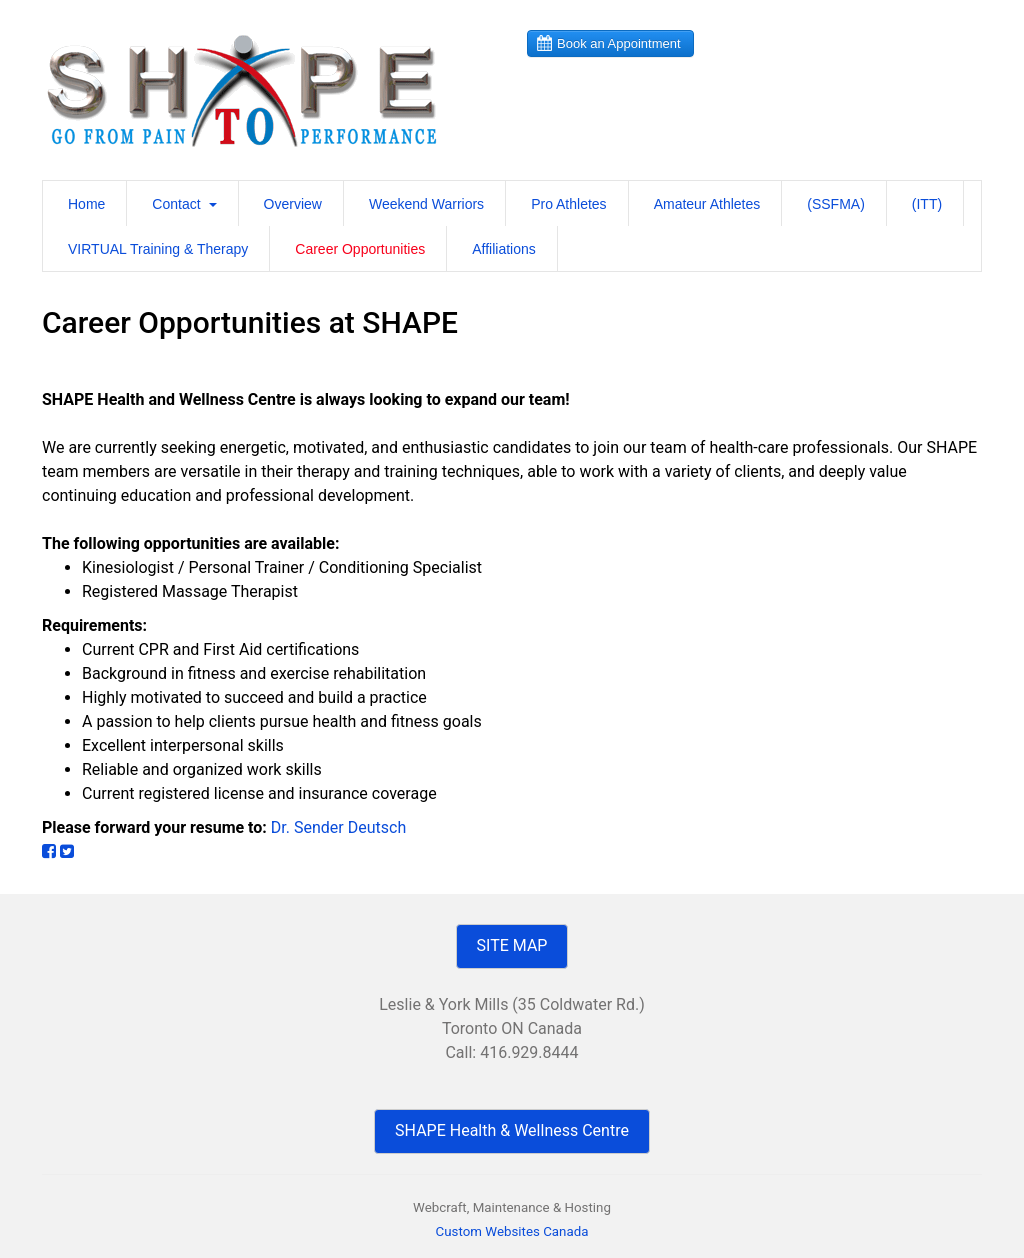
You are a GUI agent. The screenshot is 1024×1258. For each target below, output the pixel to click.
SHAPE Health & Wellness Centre (512, 1130)
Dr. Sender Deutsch (338, 827)
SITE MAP (512, 945)
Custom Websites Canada (512, 1231)
